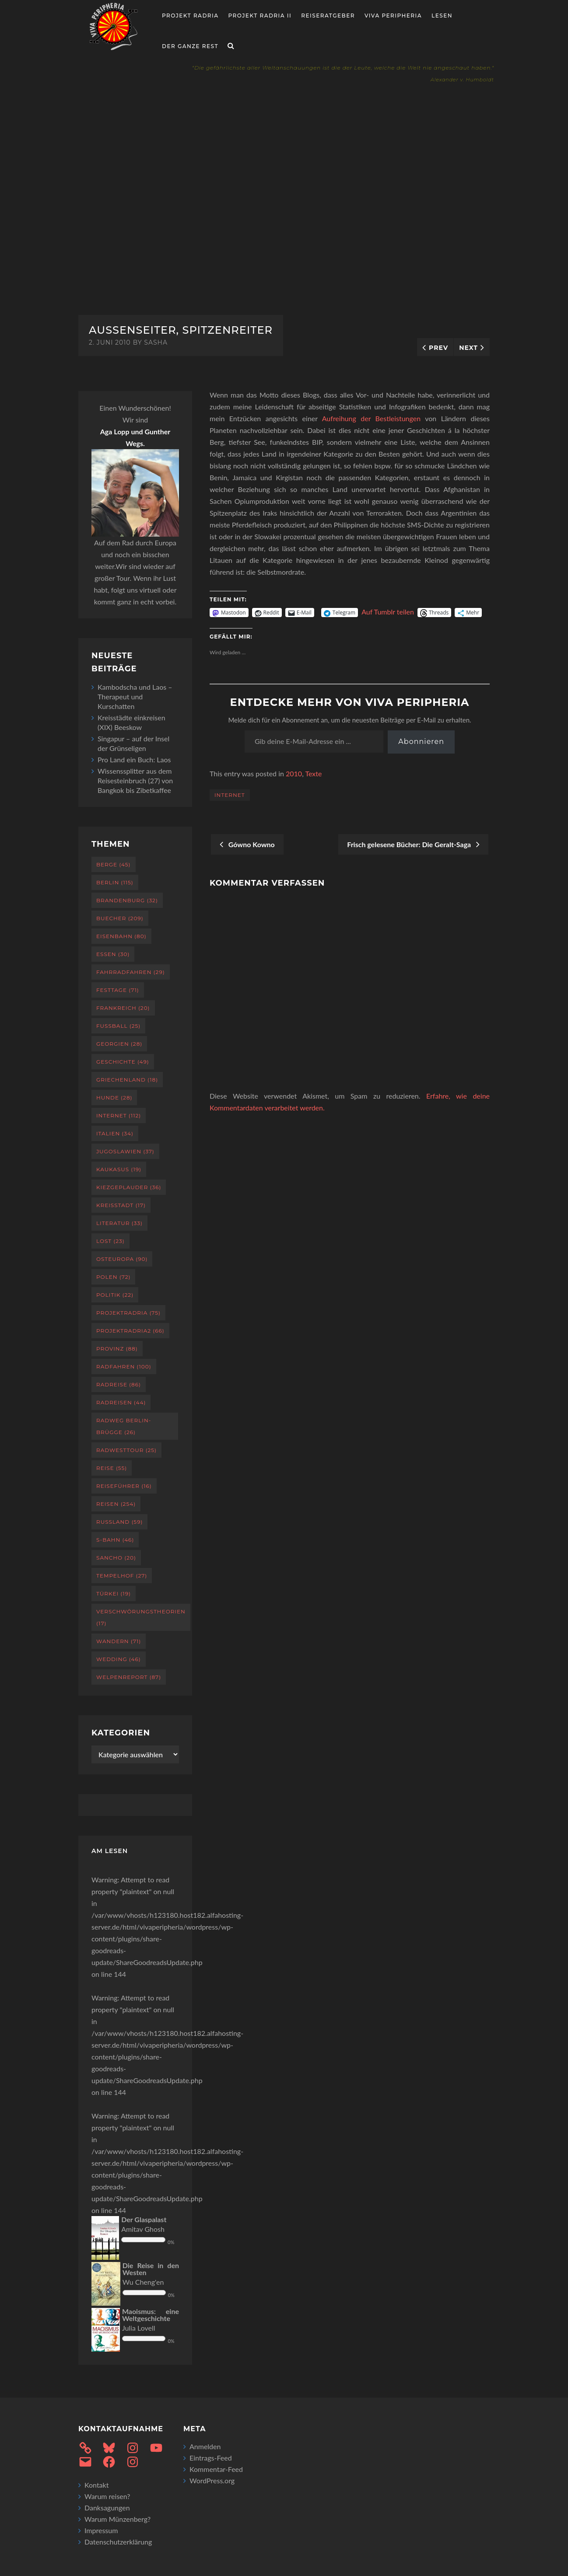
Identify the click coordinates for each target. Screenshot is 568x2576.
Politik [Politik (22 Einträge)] (114, 1294)
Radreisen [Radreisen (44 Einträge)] (121, 1402)
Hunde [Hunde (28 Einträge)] (114, 1097)
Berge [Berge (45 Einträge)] (113, 864)
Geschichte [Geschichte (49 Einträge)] (122, 1061)
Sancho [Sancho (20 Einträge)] (116, 1557)
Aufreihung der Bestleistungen (371, 418)
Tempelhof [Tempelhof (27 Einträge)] (121, 1575)
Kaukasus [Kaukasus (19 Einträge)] (118, 1169)
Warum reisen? (107, 2496)
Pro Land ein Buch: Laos (134, 759)
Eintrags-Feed (210, 2458)
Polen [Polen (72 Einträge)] (113, 1277)
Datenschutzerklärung (118, 2542)
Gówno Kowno (247, 844)
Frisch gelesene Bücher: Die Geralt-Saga (413, 844)
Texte (313, 773)
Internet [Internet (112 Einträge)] (118, 1115)
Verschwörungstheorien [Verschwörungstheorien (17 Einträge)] (141, 1617)
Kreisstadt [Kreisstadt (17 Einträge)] (121, 1205)
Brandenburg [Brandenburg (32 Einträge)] (127, 900)
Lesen (441, 15)
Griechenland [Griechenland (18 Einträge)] (127, 1079)
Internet (229, 795)
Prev (438, 348)
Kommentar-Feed (216, 2469)
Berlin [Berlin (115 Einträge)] (114, 882)
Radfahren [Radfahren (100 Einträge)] (123, 1366)
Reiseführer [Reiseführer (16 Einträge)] (124, 1486)
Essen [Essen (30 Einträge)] (113, 954)
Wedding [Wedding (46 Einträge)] (118, 1659)
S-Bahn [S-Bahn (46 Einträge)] (115, 1539)
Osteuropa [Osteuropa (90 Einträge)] (121, 1259)
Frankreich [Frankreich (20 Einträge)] (123, 1008)
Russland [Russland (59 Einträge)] (119, 1521)
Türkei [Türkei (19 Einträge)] (113, 1593)
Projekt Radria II (260, 15)
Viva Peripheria (393, 15)
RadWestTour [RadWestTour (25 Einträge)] (126, 1450)
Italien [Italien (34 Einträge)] (114, 1133)
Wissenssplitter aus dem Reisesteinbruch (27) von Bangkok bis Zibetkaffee (135, 780)
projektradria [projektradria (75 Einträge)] (128, 1312)
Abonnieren (421, 741)
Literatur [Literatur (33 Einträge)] (119, 1223)
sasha (156, 342)
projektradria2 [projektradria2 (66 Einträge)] (130, 1330)
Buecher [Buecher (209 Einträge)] (120, 918)
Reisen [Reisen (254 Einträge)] (116, 1504)
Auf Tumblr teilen (387, 612)
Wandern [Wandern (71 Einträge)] (118, 1641)
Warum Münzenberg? (117, 2519)
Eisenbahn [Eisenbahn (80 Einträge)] (121, 936)
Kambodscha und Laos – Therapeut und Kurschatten (135, 696)
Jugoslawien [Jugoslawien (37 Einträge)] (125, 1151)
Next (468, 348)
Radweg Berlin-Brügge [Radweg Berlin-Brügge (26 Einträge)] (123, 1426)
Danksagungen (107, 2507)
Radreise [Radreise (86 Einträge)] (118, 1384)
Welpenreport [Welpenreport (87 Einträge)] (128, 1677)
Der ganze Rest (190, 46)
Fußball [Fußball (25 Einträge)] (118, 1026)
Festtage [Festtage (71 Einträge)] (117, 990)
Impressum (101, 2530)
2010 (294, 773)
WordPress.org (212, 2480)
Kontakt (96, 2485)
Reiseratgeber (328, 15)
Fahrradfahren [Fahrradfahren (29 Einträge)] (130, 972)
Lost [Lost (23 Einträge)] (110, 1241)
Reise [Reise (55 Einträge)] (111, 1468)
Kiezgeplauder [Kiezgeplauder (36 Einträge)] (128, 1187)
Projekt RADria (190, 15)
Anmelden (205, 2446)
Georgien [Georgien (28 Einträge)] (119, 1043)
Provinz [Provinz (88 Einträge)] (117, 1348)
